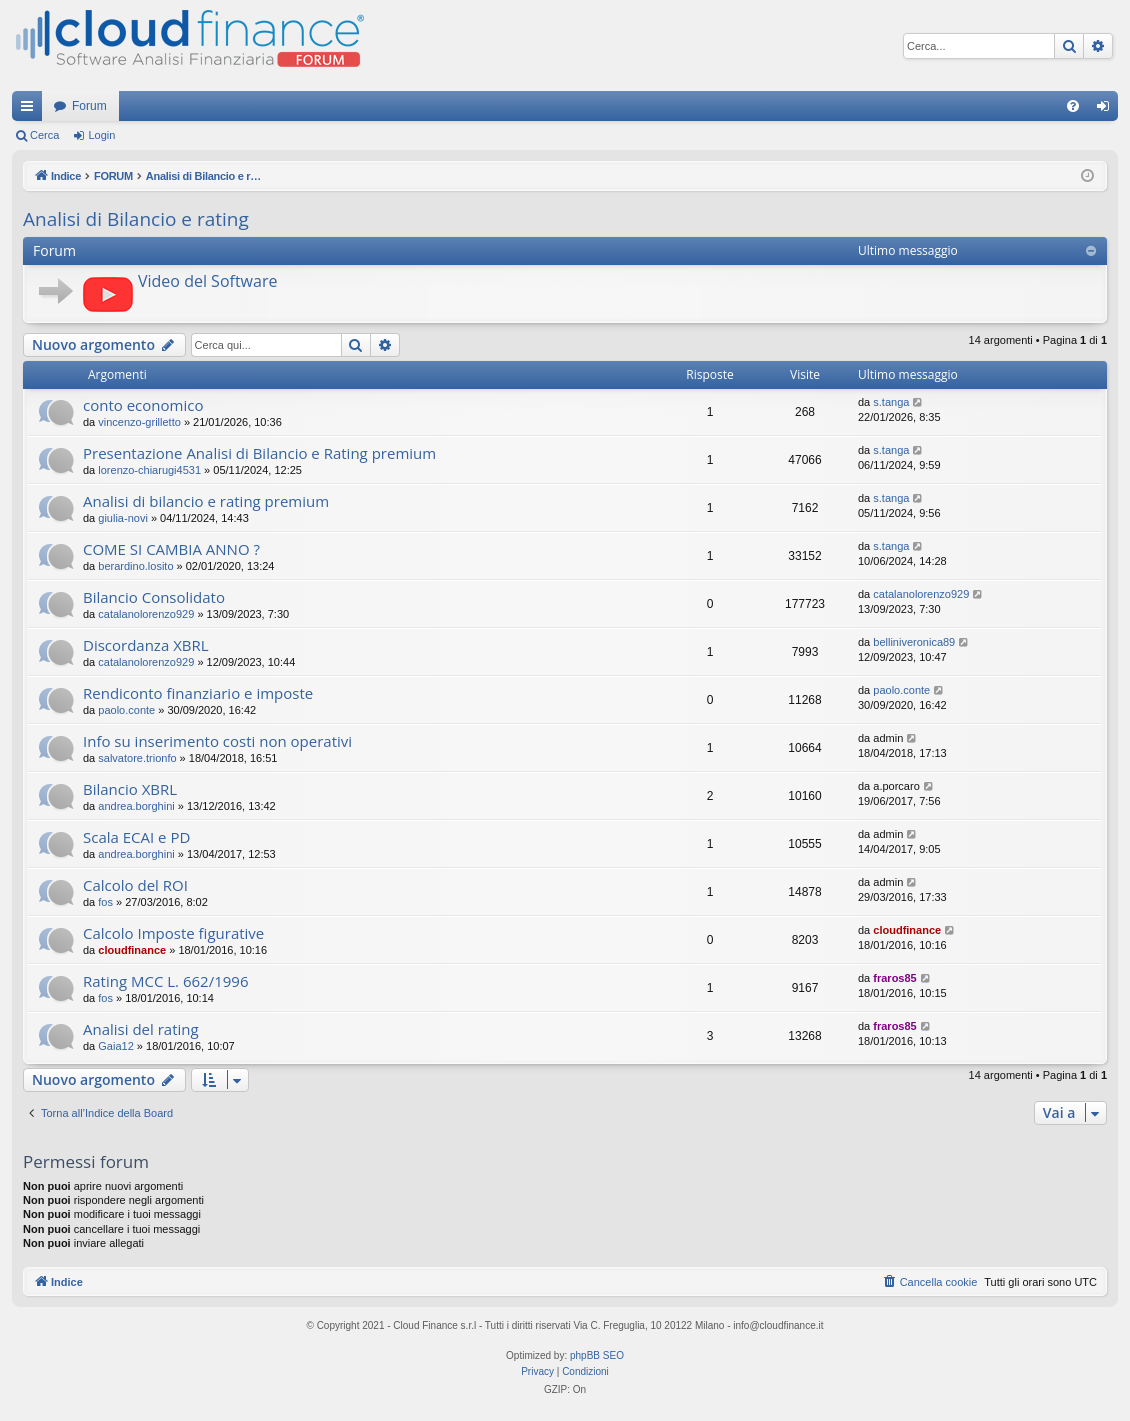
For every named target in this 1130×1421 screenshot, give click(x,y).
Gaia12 (115, 1046)
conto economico (143, 405)
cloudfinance (132, 950)
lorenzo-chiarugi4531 (149, 470)
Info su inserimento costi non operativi (217, 741)
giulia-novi (123, 518)
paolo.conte (126, 710)
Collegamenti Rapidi (31, 110)
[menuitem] (1073, 106)
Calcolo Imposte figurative (173, 933)
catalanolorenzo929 (146, 614)
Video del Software (207, 281)
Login (101, 135)
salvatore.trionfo (137, 758)
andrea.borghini (136, 806)
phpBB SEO (597, 1355)
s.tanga (891, 402)
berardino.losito (135, 566)
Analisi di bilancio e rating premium (206, 501)
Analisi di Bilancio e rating (136, 219)
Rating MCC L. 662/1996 (165, 981)
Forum (89, 106)
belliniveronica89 (914, 642)
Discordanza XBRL (146, 645)
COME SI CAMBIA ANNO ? (171, 549)
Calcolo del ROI (135, 885)
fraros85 (894, 978)
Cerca (44, 135)
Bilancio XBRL (130, 789)
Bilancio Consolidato (154, 597)
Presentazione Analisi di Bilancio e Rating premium (259, 453)
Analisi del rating (141, 1029)
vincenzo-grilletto (139, 422)
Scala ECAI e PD (136, 837)
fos (105, 902)
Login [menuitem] (1107, 110)
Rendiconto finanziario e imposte (198, 693)
